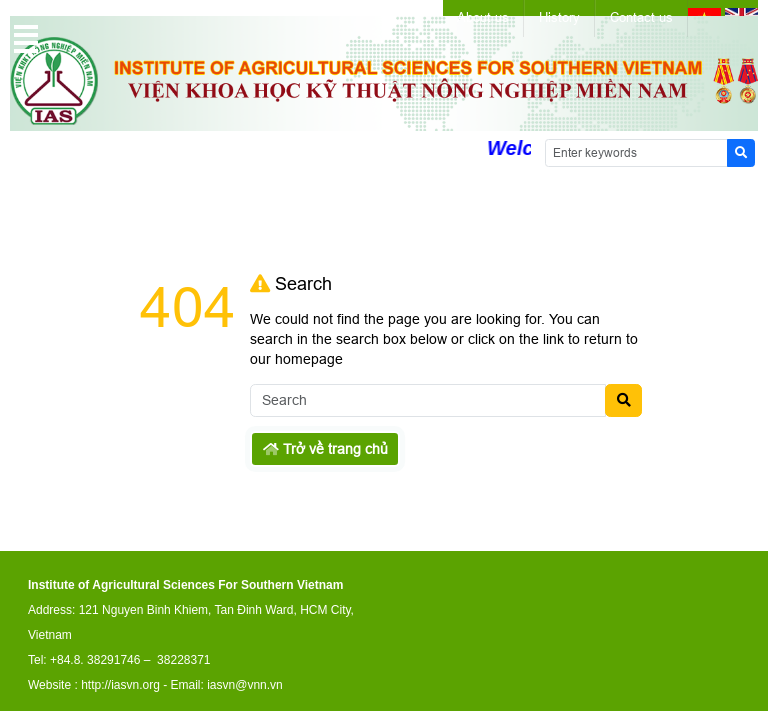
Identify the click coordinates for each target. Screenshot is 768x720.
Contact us (641, 17)
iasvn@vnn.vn (245, 685)
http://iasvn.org (120, 685)
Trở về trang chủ (325, 449)
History (559, 17)
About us (483, 17)
